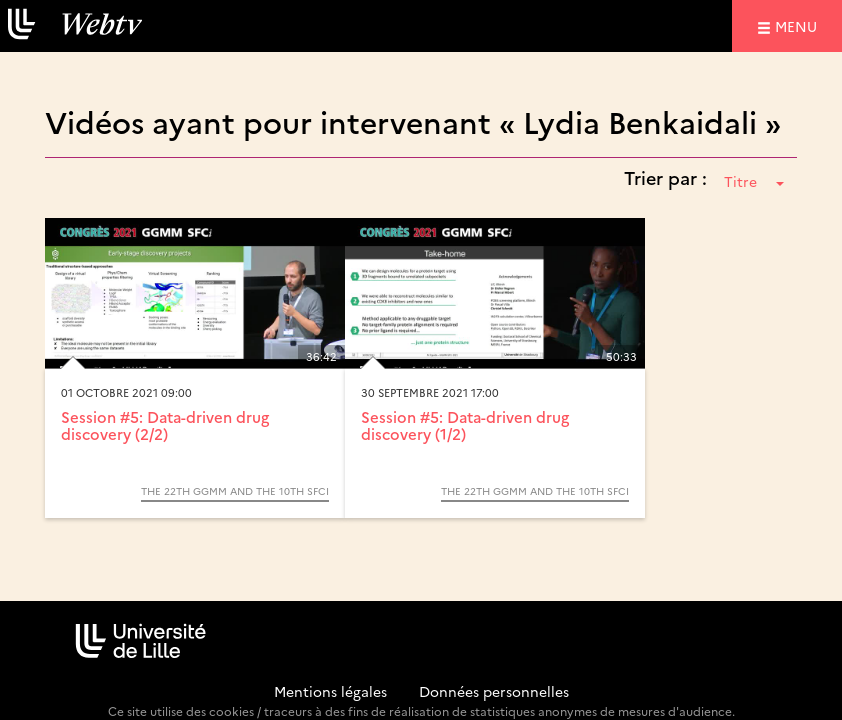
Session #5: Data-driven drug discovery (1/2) (465, 425)
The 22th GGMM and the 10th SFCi (235, 491)
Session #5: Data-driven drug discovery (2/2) (165, 425)
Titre (754, 181)
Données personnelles (494, 691)
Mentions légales (330, 691)
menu (799, 25)
